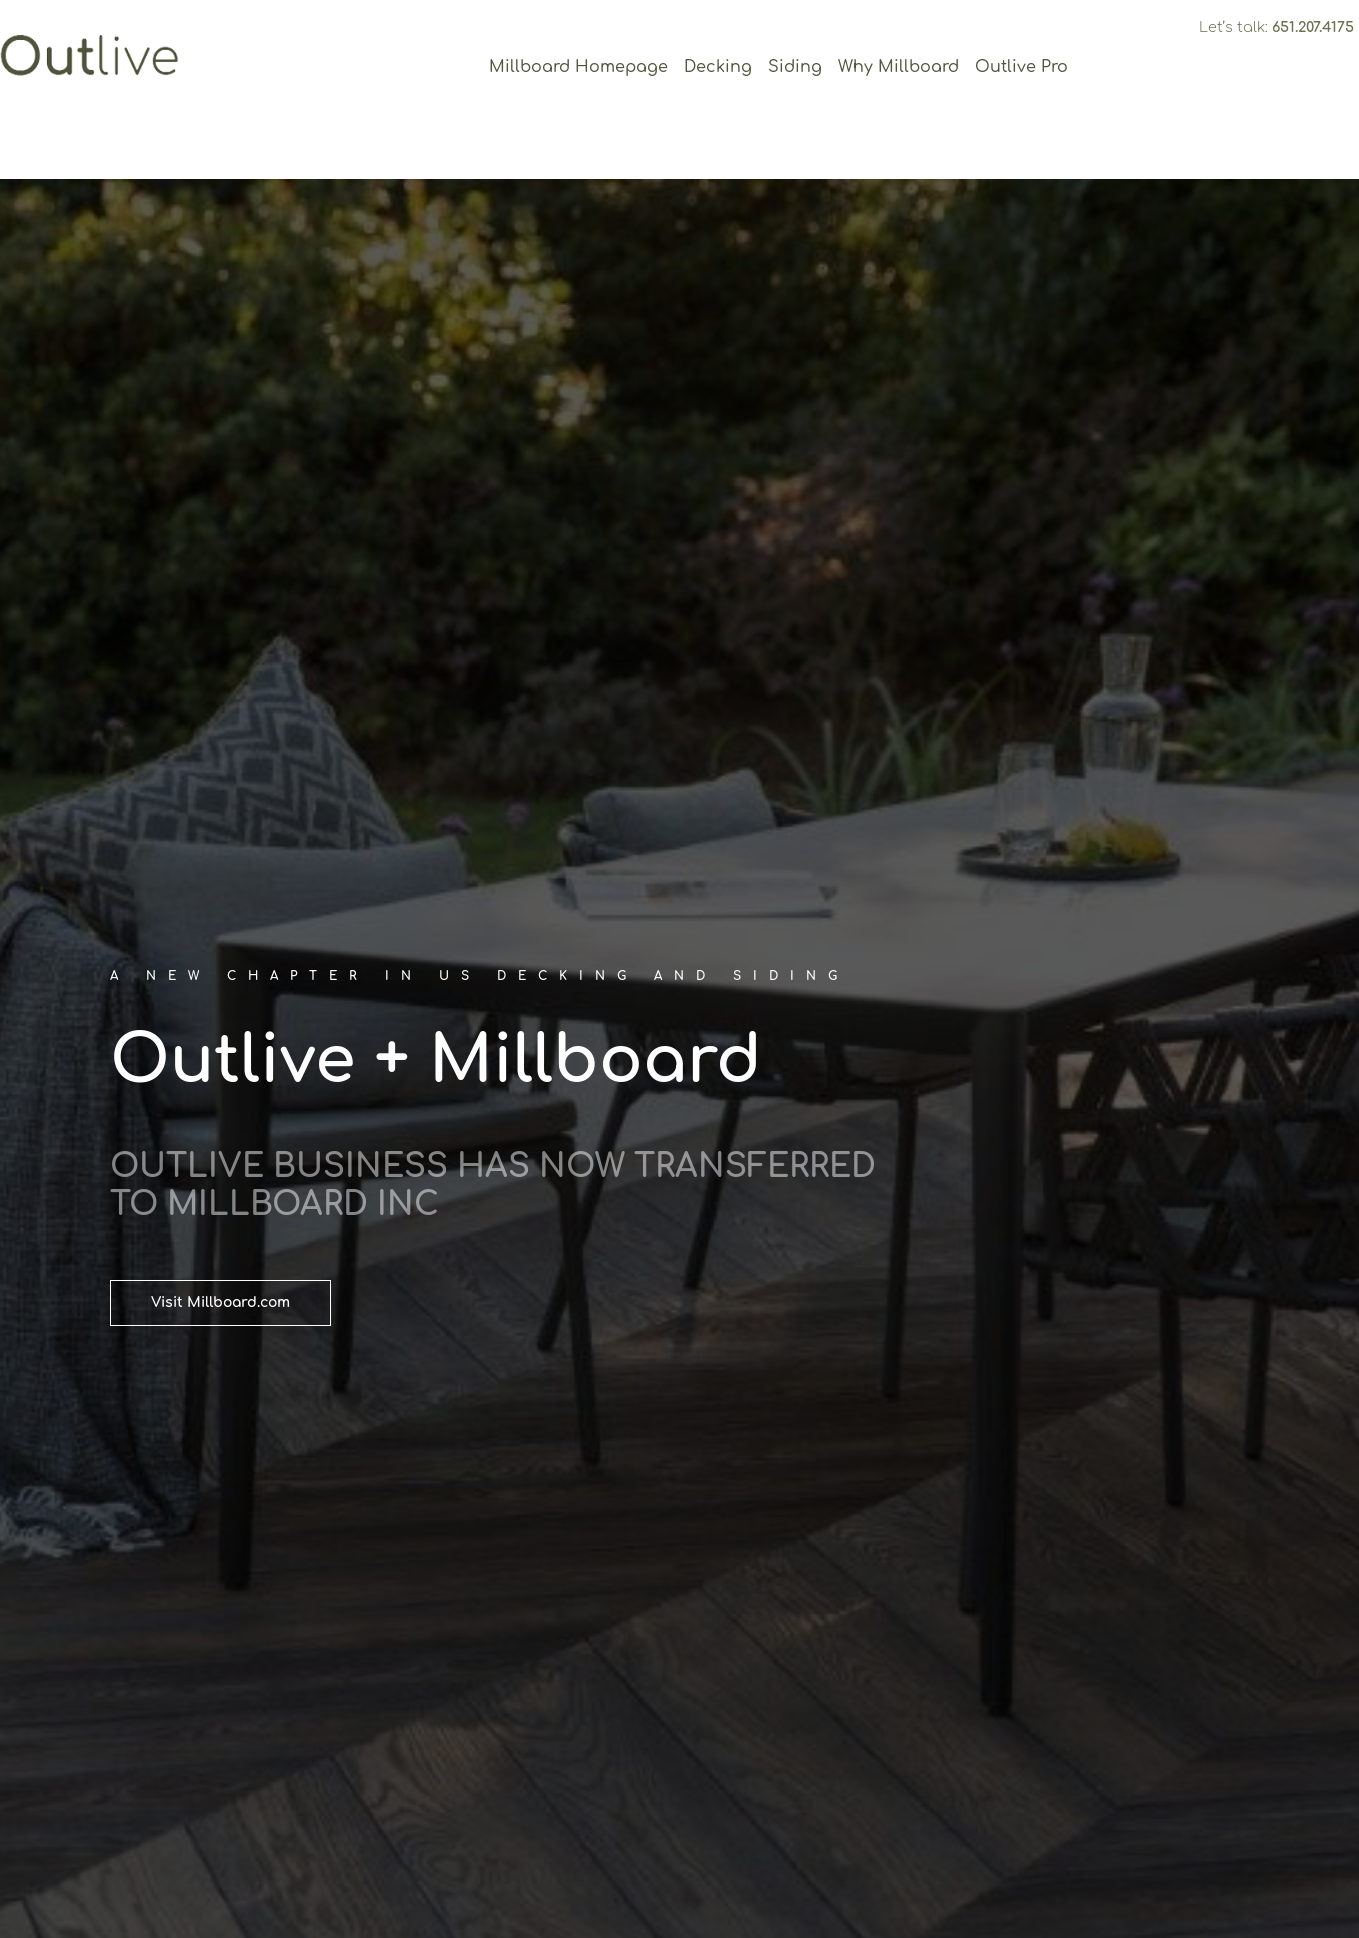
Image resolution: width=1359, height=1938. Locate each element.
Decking (718, 67)
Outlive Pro (1021, 67)
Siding (795, 67)
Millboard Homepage (578, 67)
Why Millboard (898, 67)
